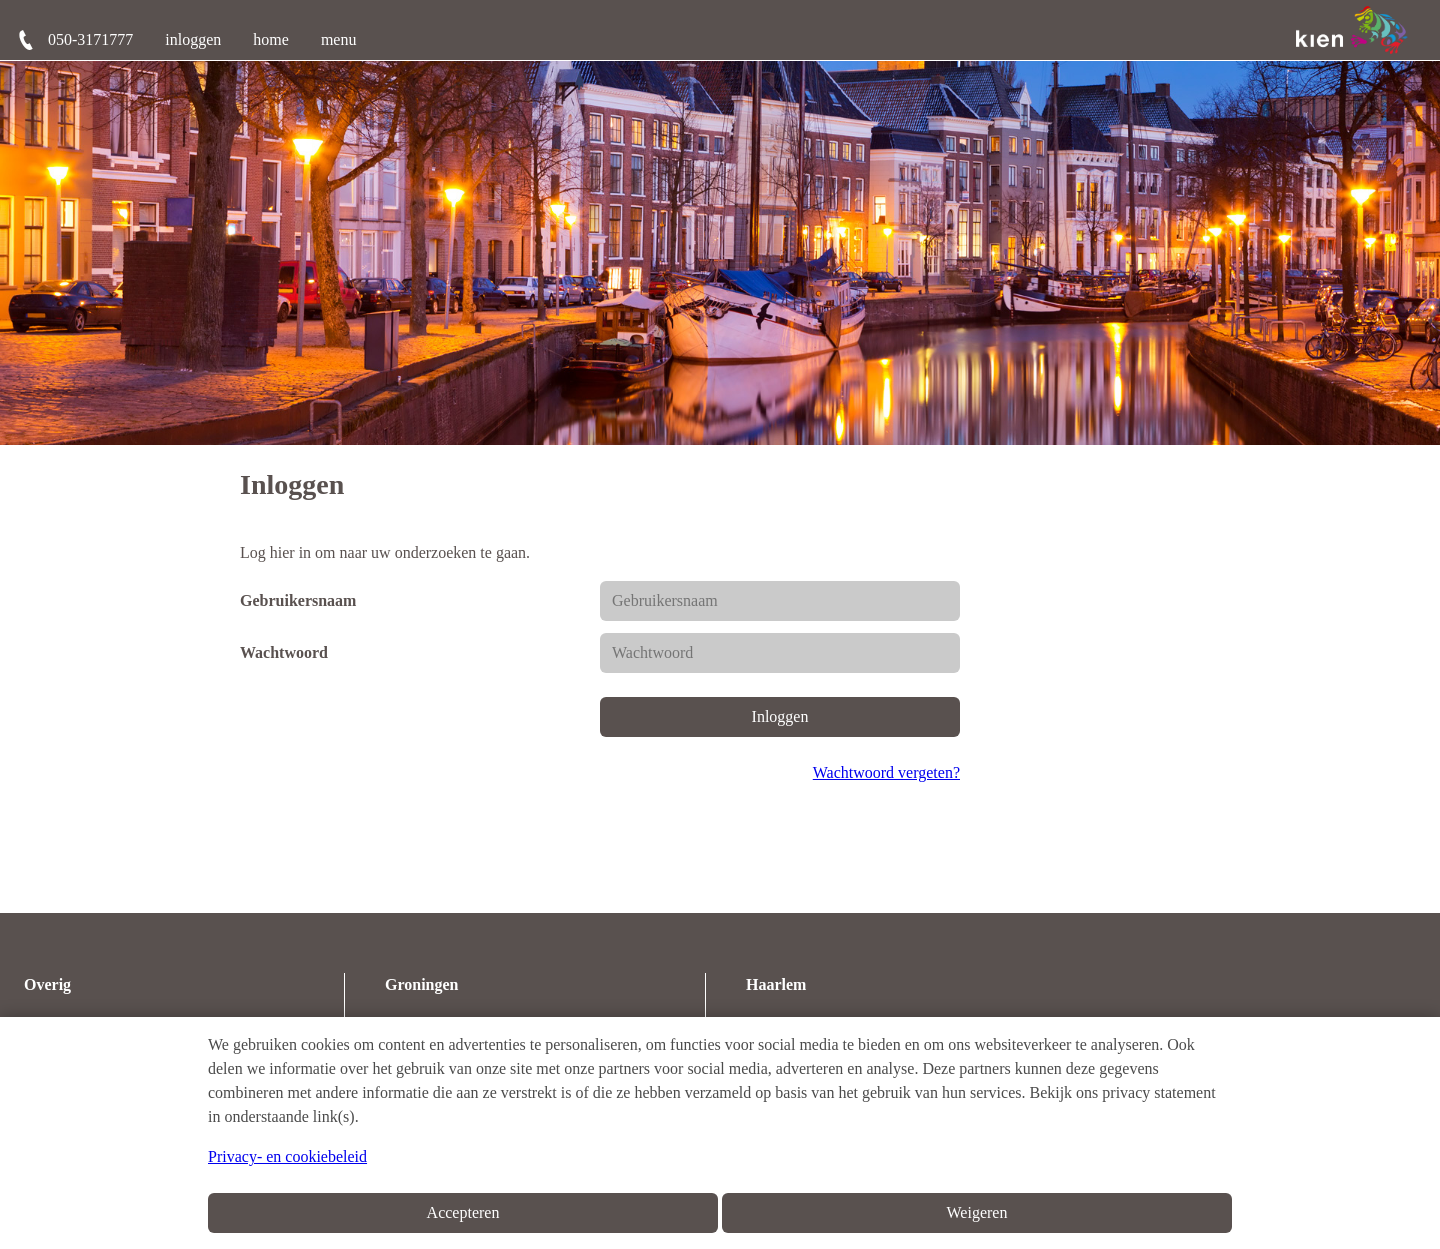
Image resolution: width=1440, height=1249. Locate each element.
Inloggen (780, 716)
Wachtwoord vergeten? (886, 772)
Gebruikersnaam (298, 600)
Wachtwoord (284, 652)
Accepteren (463, 1212)
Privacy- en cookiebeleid (287, 1156)
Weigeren (977, 1212)
